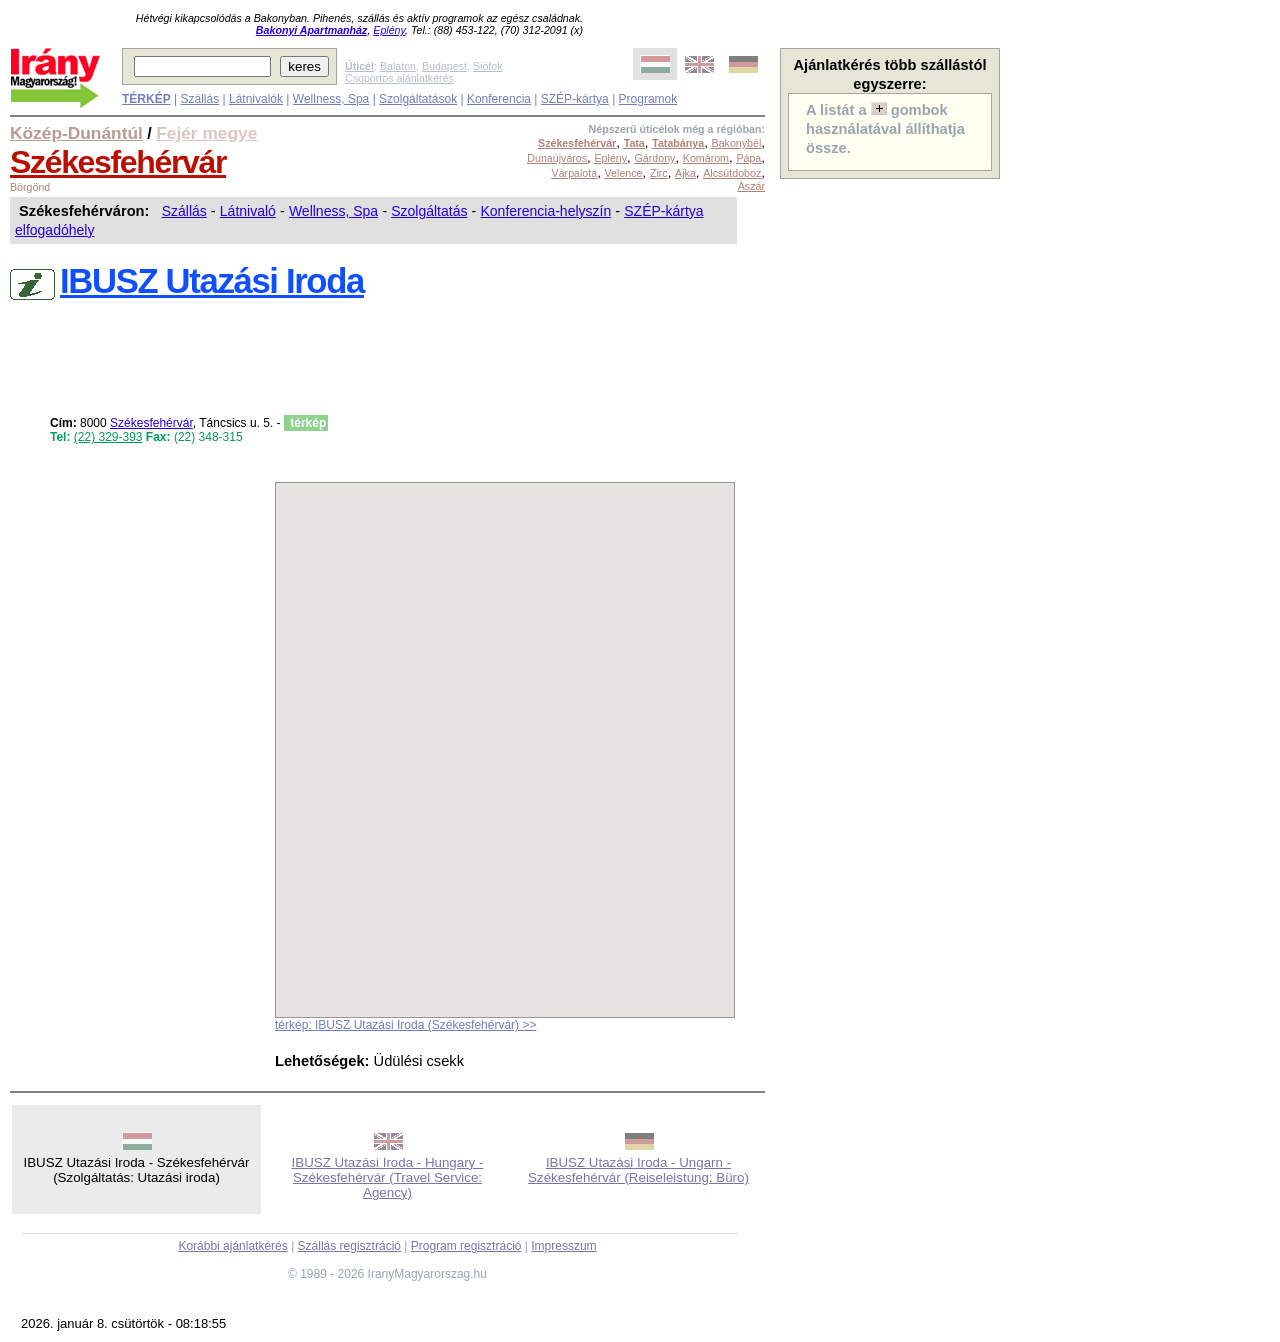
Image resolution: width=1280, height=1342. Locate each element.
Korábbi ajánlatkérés (232, 1246)
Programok (648, 99)
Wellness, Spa (331, 99)
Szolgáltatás (429, 211)
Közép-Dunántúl (76, 133)
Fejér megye (206, 133)
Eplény (389, 30)
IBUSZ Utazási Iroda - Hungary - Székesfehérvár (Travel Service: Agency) (388, 1177)
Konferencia (499, 99)
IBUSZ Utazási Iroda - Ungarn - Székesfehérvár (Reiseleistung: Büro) (638, 1170)
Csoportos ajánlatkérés (399, 78)
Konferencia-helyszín (545, 211)
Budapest (444, 66)
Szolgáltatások (418, 99)
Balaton (398, 66)
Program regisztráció (466, 1246)
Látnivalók (256, 99)
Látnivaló (248, 211)
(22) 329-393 (108, 437)
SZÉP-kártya (575, 99)
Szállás (199, 99)
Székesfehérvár (118, 162)
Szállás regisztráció (349, 1246)
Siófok (488, 66)
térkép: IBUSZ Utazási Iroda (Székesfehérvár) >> (405, 1025)
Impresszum (563, 1246)
